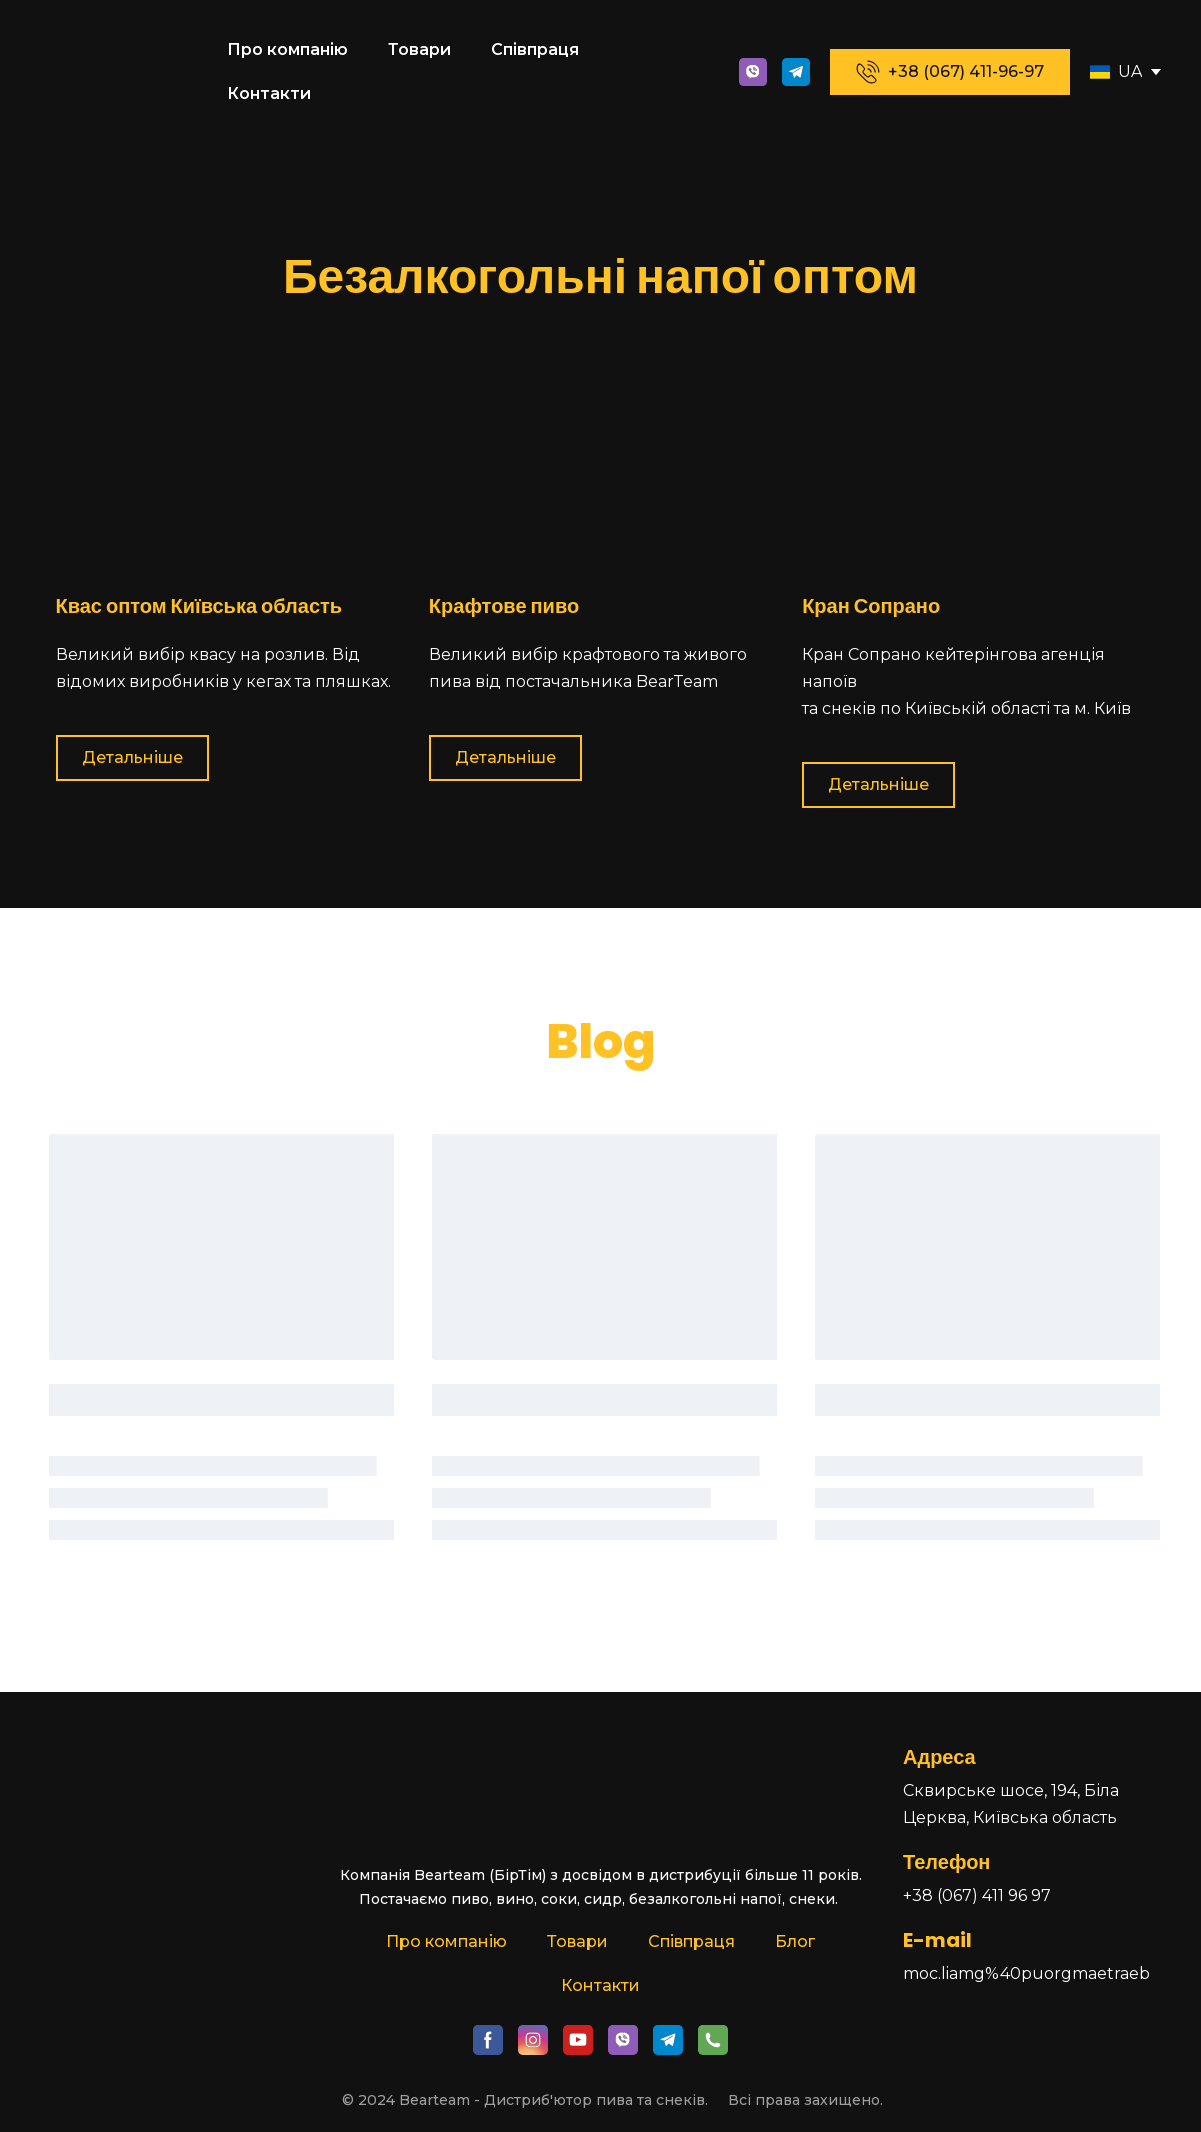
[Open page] (1100, 72)
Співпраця (535, 49)
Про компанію (287, 49)
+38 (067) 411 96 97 (977, 1895)
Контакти (269, 93)
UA (1130, 71)
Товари (419, 49)
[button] (753, 72)
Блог (795, 1941)
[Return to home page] (119, 71)
